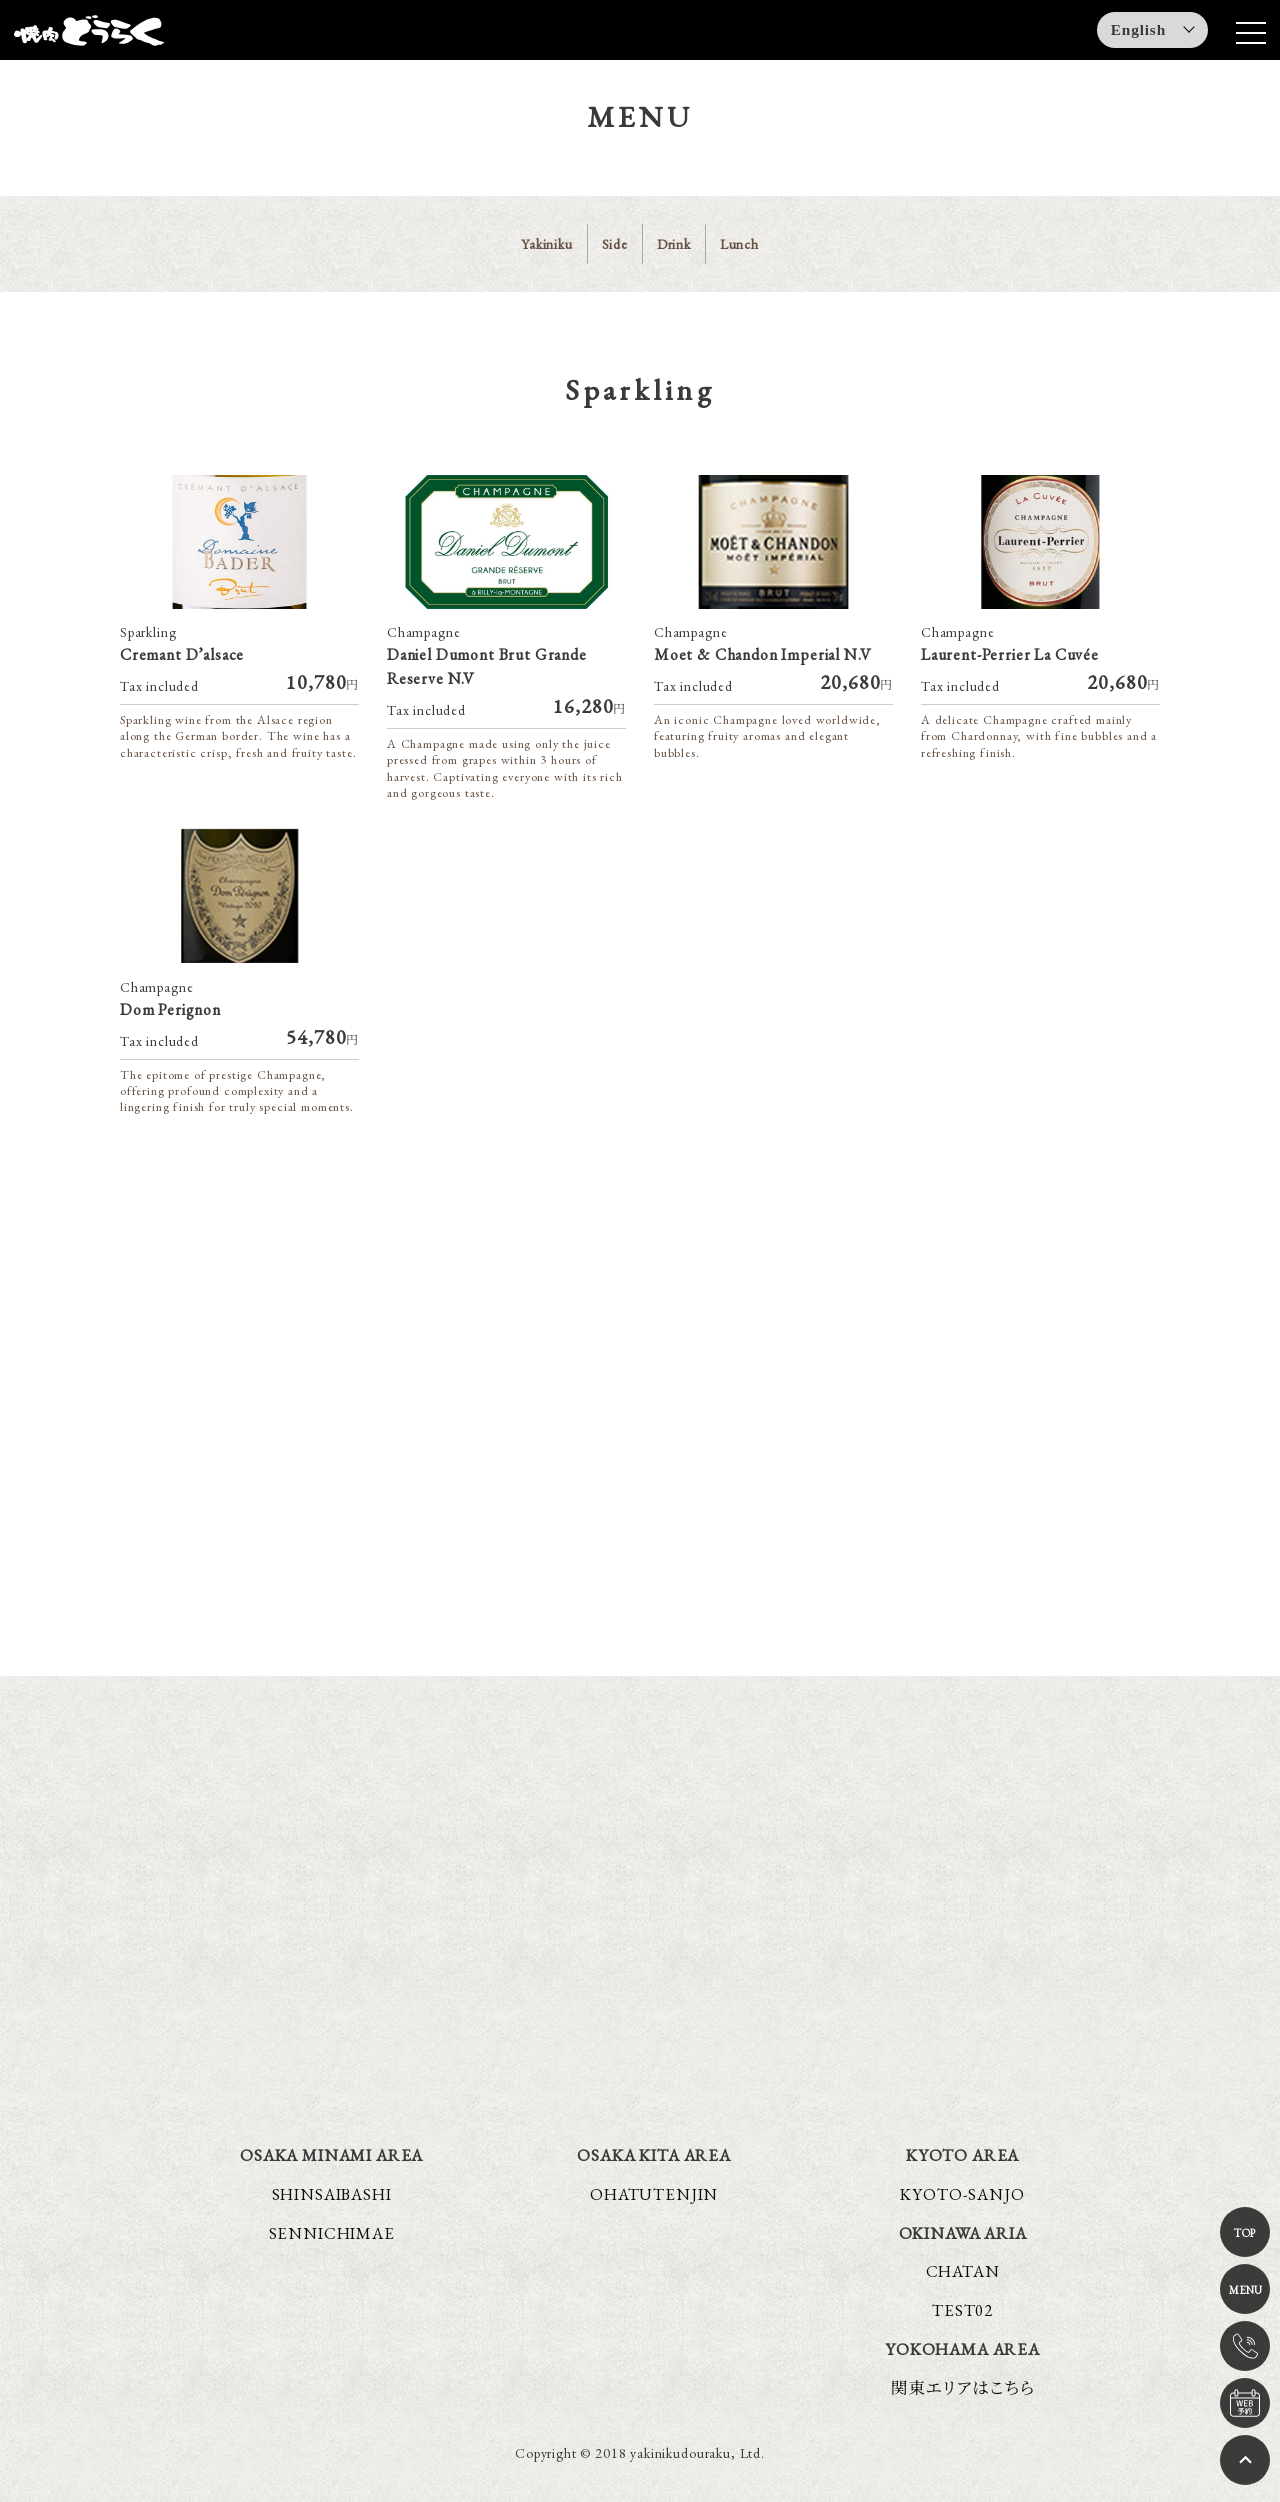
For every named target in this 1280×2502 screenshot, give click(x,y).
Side (615, 244)
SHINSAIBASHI (332, 2194)
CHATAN (963, 2272)
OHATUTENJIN (654, 2194)
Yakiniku (547, 244)
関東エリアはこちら (963, 2388)
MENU (1245, 2290)
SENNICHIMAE (332, 2233)
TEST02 (962, 2311)
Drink (674, 244)
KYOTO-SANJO (962, 2194)
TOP (1245, 2233)
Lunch (739, 244)
